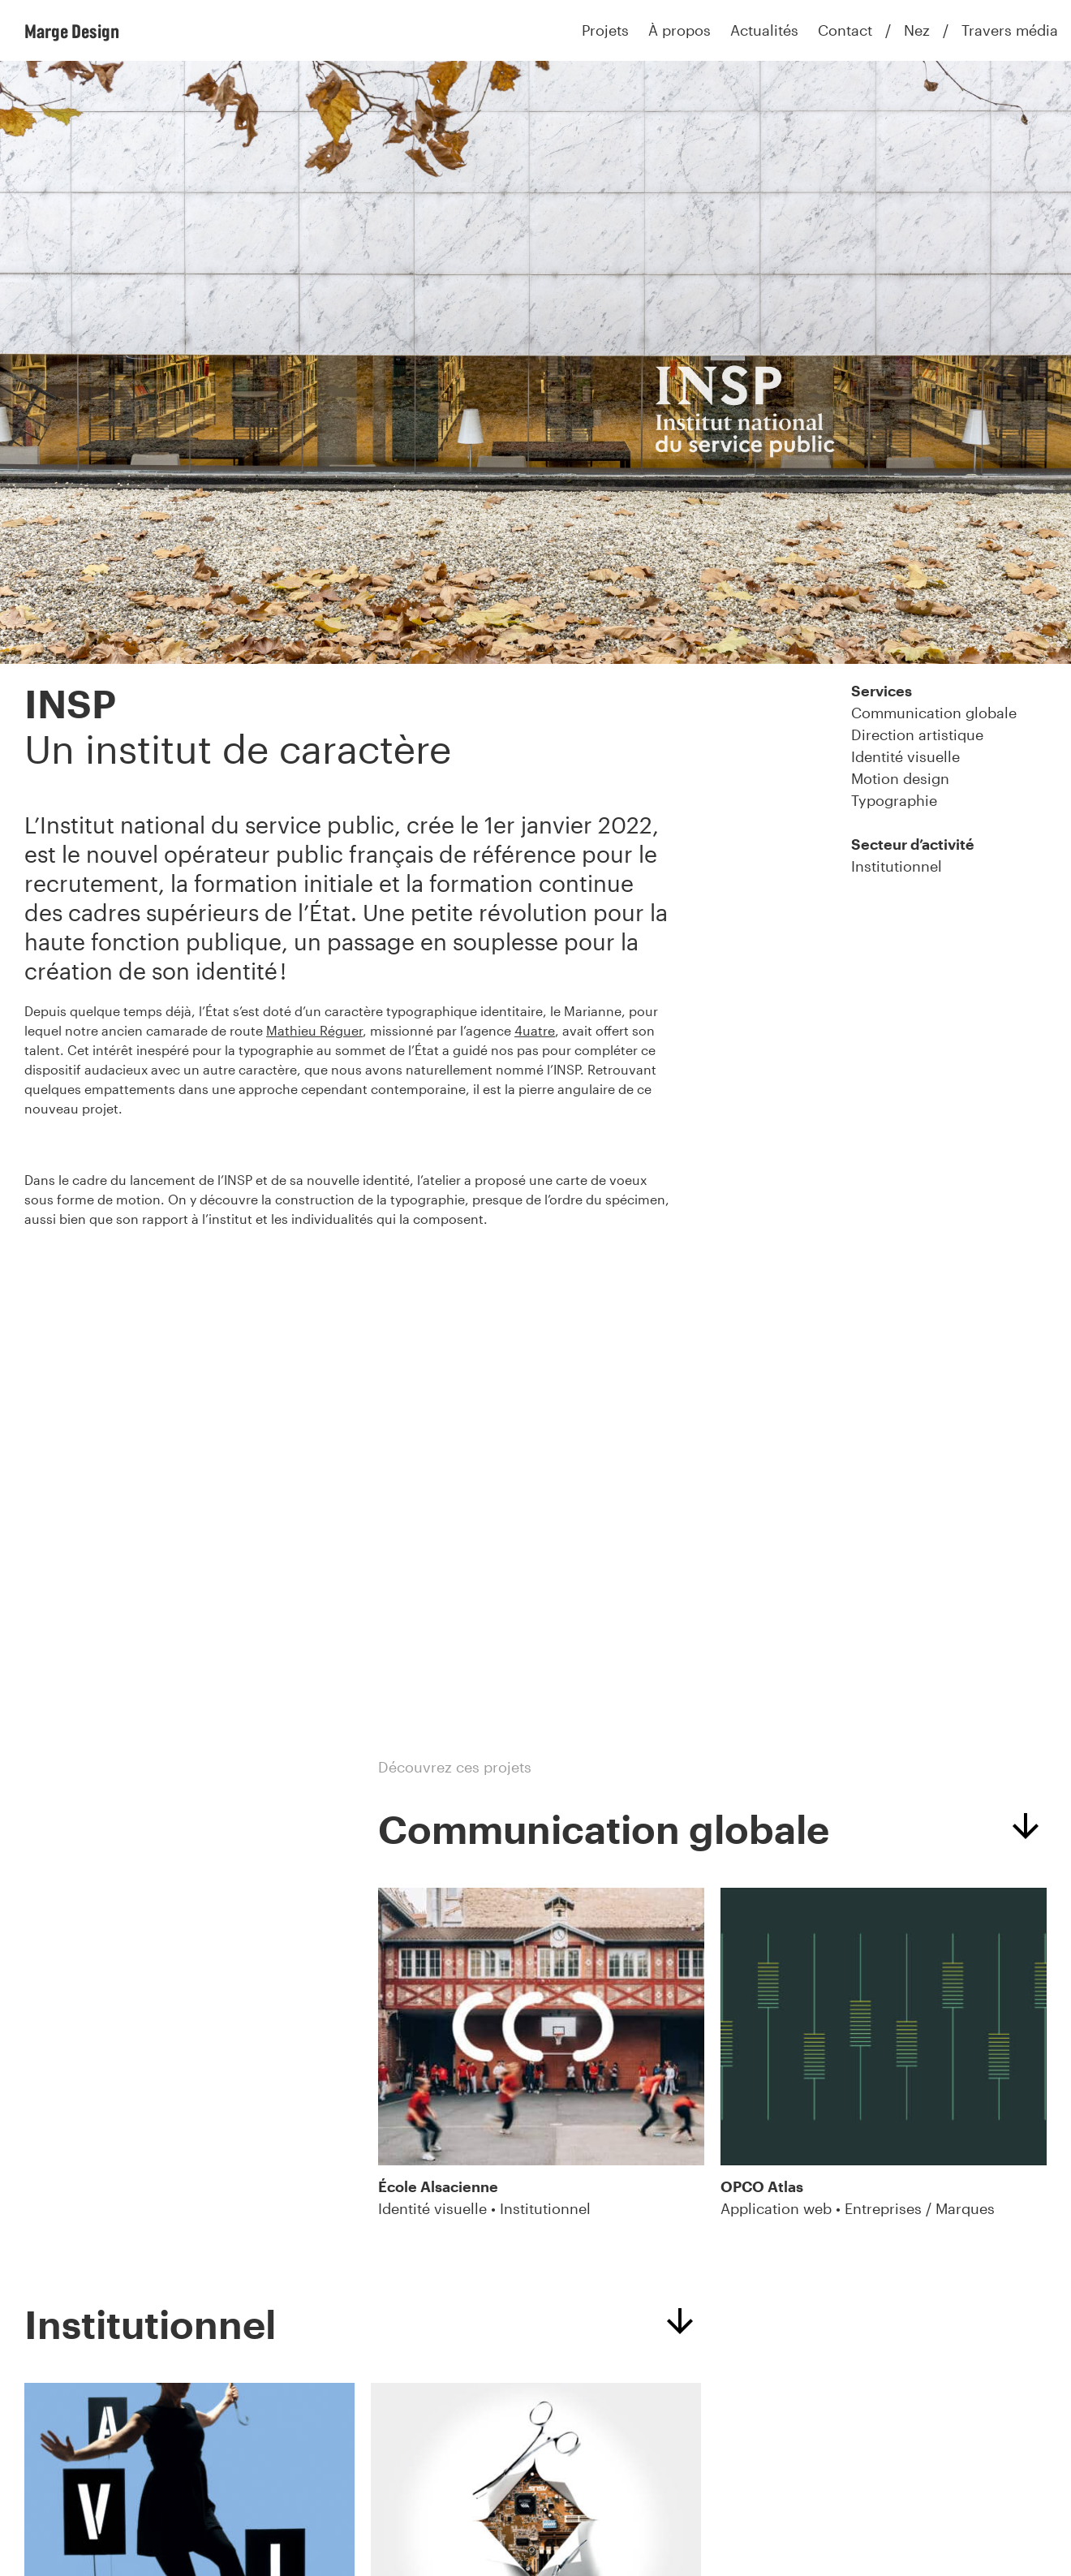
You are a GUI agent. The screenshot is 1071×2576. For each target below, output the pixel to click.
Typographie (894, 800)
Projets (605, 30)
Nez (917, 30)
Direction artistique (917, 734)
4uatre (534, 1030)
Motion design (900, 778)
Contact (845, 30)
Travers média (1009, 30)
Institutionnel (896, 866)
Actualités (764, 30)
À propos (679, 30)
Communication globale (934, 713)
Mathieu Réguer (314, 1030)
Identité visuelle (905, 756)
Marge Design (71, 31)
